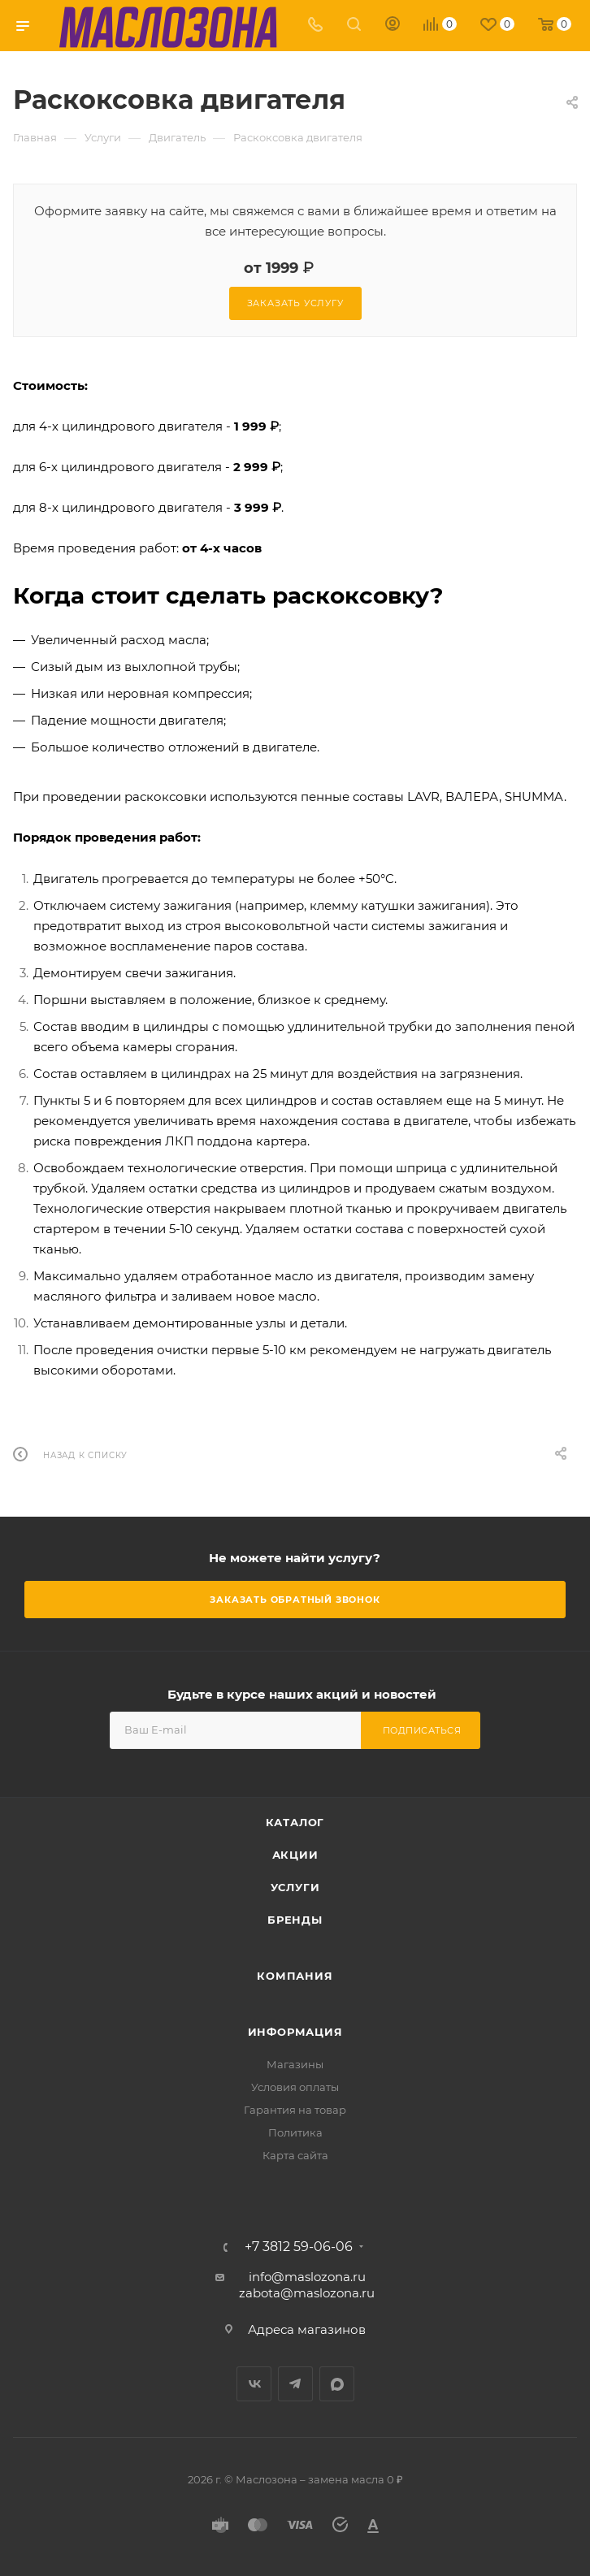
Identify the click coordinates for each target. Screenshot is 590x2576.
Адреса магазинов (307, 2329)
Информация (295, 2031)
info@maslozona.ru (307, 2276)
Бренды (295, 1919)
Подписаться (422, 1730)
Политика (295, 2132)
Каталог (295, 1822)
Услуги (295, 1887)
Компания (294, 1975)
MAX (336, 2383)
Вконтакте (253, 2383)
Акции (295, 1854)
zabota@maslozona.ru (307, 2293)
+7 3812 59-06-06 (299, 2246)
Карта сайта (295, 2155)
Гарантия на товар (295, 2109)
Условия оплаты (295, 2086)
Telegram (295, 2383)
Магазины (295, 2064)
